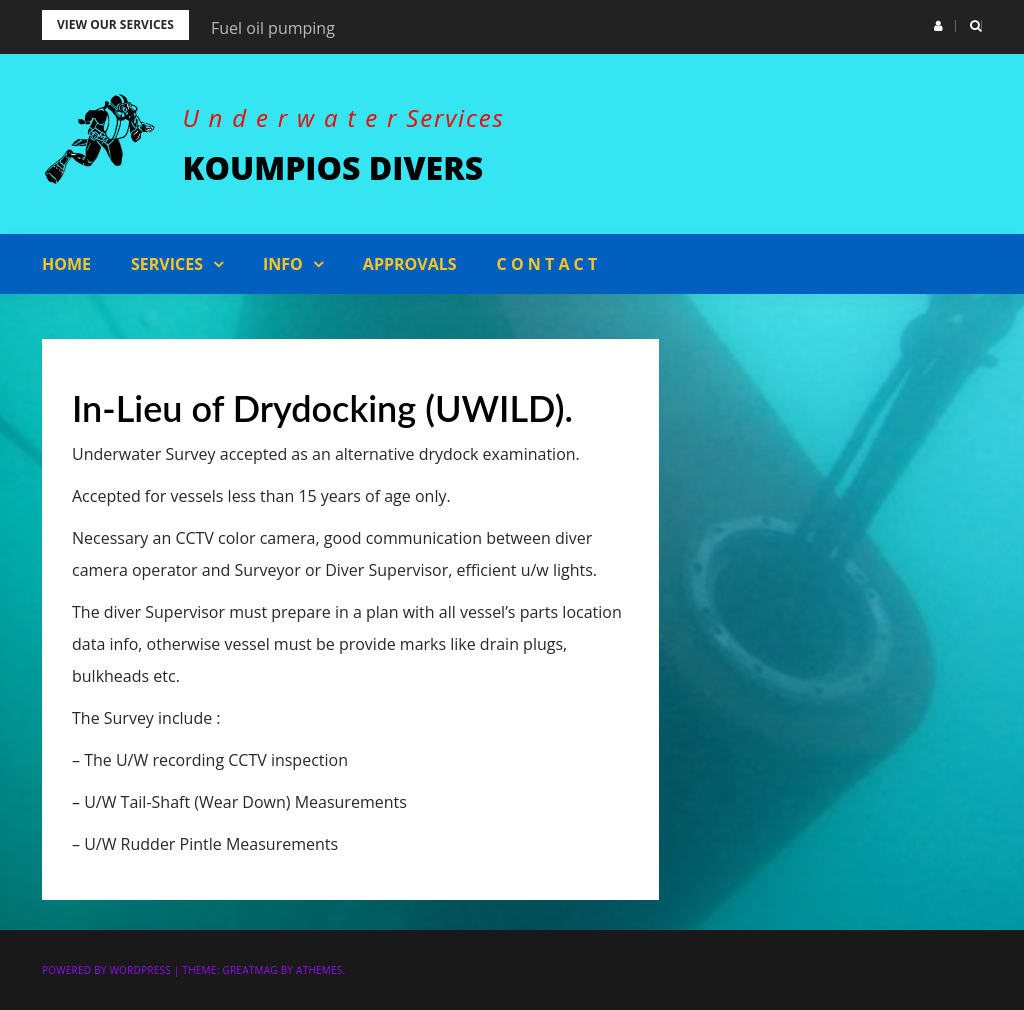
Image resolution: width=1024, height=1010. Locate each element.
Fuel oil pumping (273, 28)
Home (66, 264)
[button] (938, 26)
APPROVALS (410, 264)
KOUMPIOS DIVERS (333, 167)
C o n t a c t (547, 264)
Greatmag (249, 970)
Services (167, 264)
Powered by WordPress (106, 970)
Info (283, 264)
